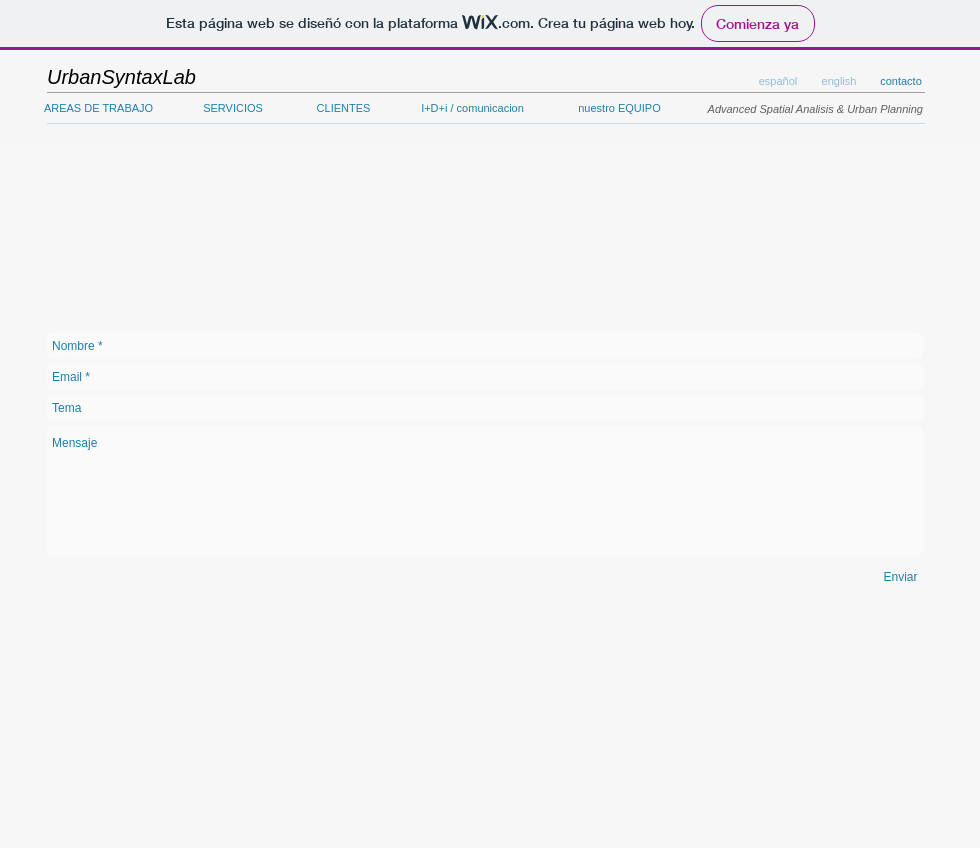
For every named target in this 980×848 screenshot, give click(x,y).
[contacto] (901, 81)
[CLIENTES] (343, 109)
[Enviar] (900, 577)
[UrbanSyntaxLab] (121, 77)
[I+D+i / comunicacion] (472, 109)
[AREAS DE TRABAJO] (98, 109)
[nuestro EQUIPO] (619, 109)
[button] (839, 81)
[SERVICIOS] (233, 109)
